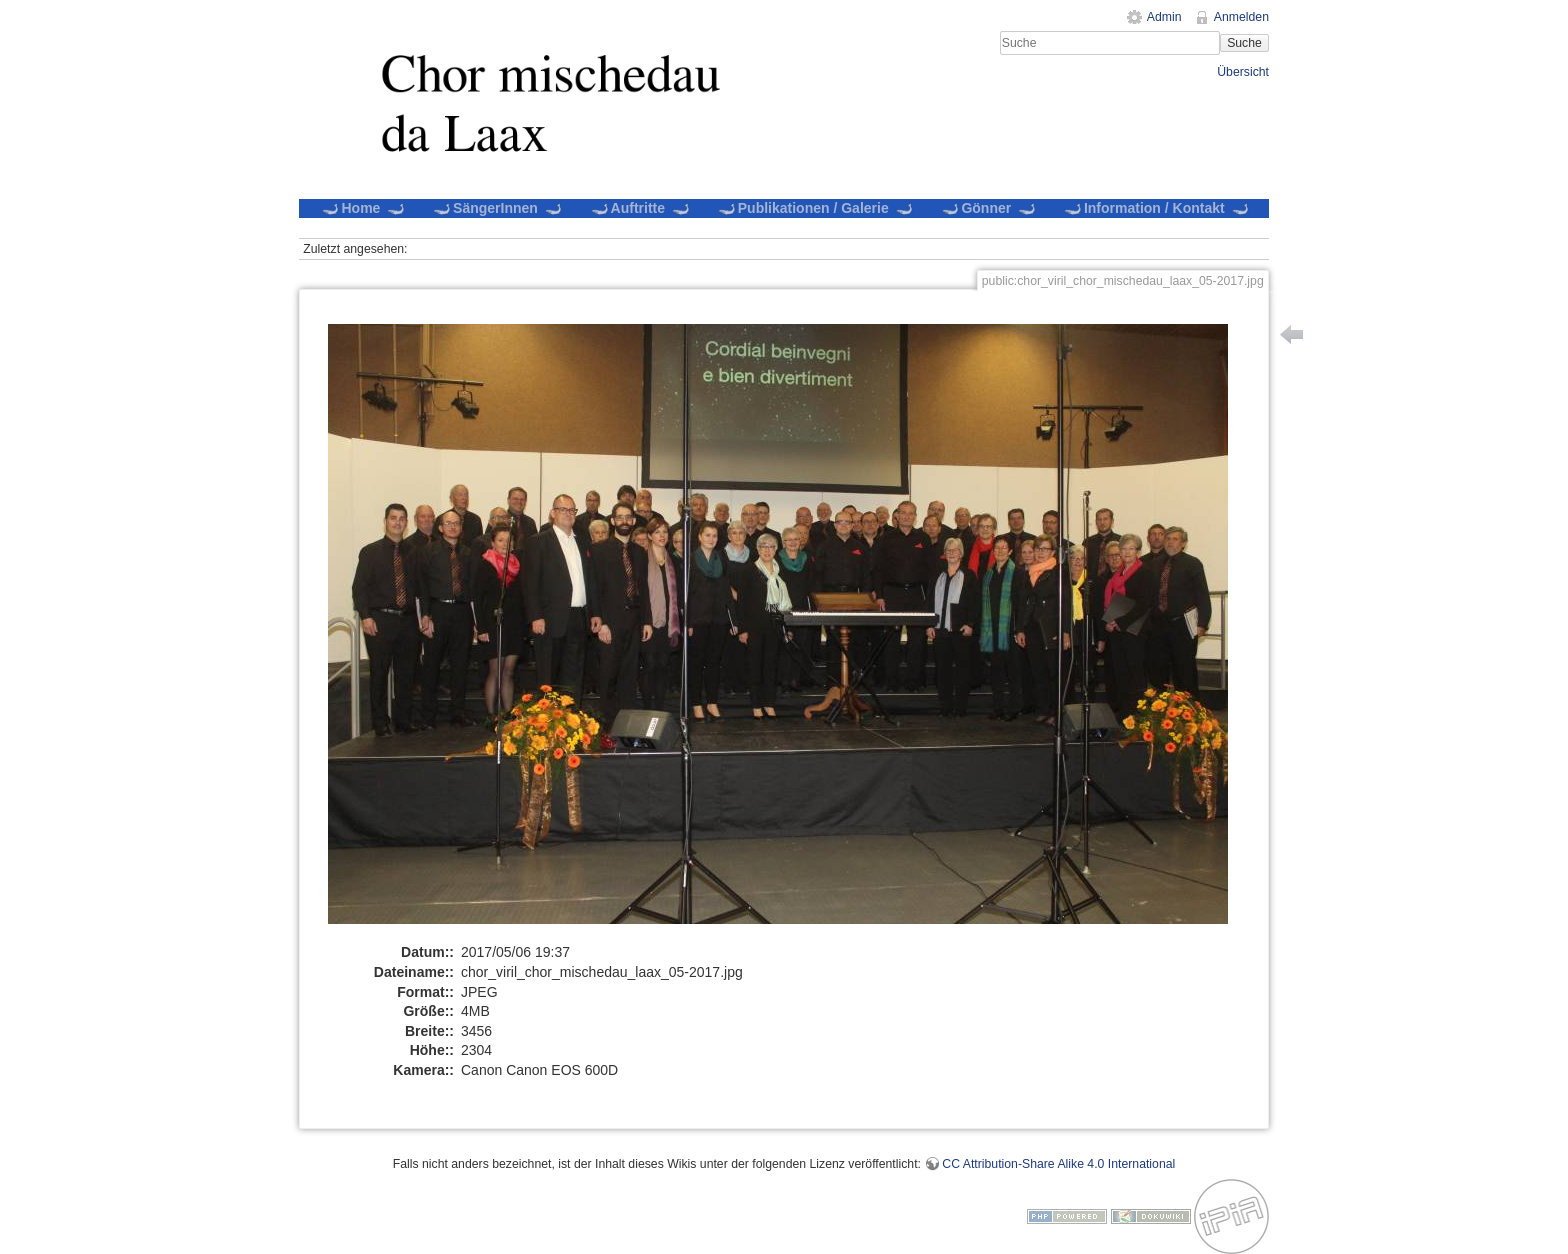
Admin (1164, 17)
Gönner (988, 208)
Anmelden (1241, 17)
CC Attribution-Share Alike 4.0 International (1058, 1164)
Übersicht (1243, 72)
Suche (1244, 43)
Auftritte (640, 208)
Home (363, 208)
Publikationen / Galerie (815, 208)
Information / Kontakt (1156, 208)
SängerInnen (497, 208)
